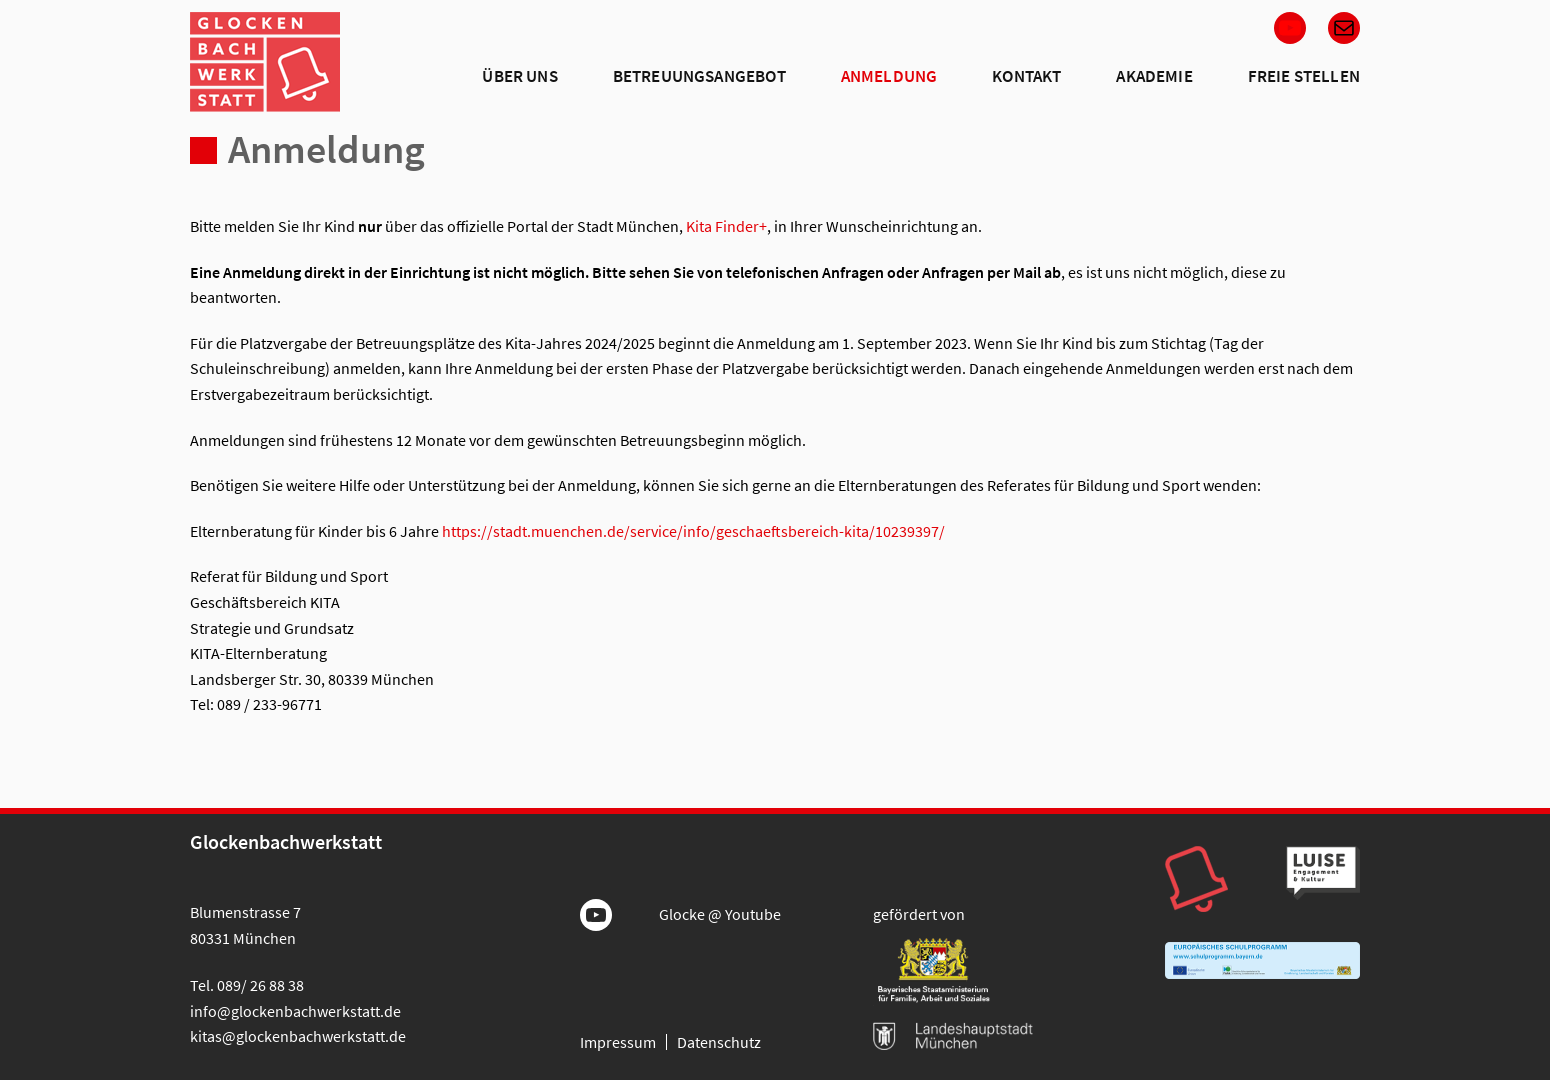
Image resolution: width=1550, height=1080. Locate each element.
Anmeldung (889, 76)
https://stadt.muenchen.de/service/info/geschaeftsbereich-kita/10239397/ (693, 531)
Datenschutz (719, 1042)
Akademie (1154, 76)
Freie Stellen (1304, 76)
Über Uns (519, 76)
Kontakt (1026, 76)
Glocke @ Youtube (720, 914)
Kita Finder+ (726, 226)
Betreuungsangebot (699, 76)
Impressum (618, 1042)
